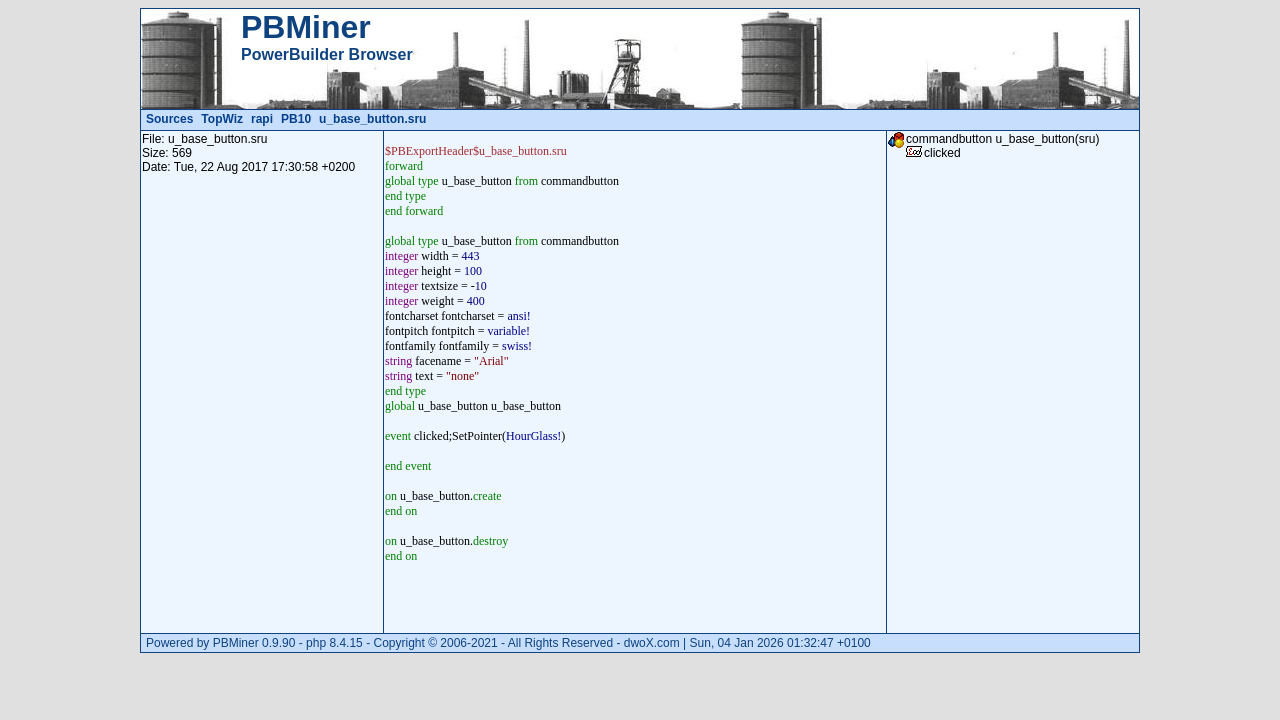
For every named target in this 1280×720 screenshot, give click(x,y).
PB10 (296, 119)
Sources (169, 119)
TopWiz (222, 119)
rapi (262, 119)
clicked (942, 153)
